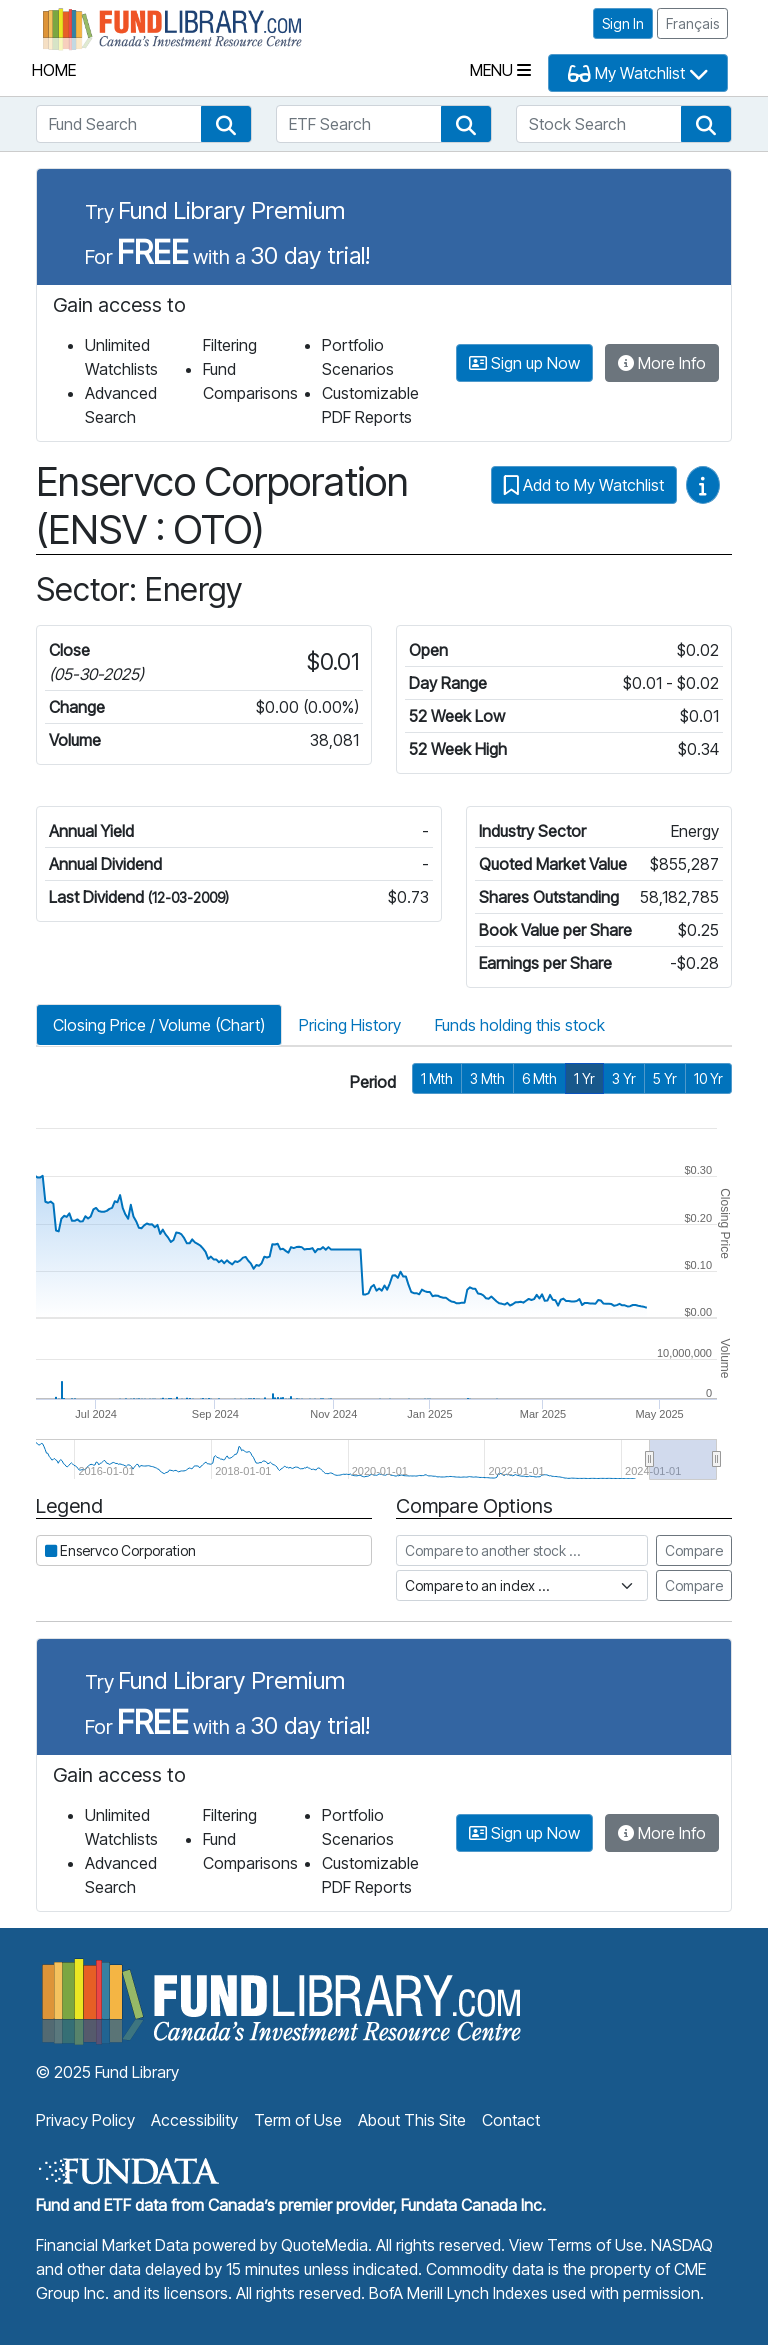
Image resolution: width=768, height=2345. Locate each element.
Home (54, 70)
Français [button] (692, 23)
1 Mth (437, 1078)
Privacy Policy (85, 2120)
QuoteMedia (324, 2245)
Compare (694, 1550)
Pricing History (350, 1025)
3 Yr (624, 1078)
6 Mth (539, 1078)
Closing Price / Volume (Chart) (159, 1025)
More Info (662, 363)
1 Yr (584, 1078)
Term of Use (298, 2120)
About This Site (412, 2120)
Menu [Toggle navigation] (500, 70)
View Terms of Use (576, 2245)
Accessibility (194, 2120)
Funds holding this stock (520, 1025)
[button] (226, 124)
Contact (511, 2120)
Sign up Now (524, 363)
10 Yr (708, 1078)
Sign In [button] (623, 23)
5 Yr (665, 1078)
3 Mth (487, 1078)
